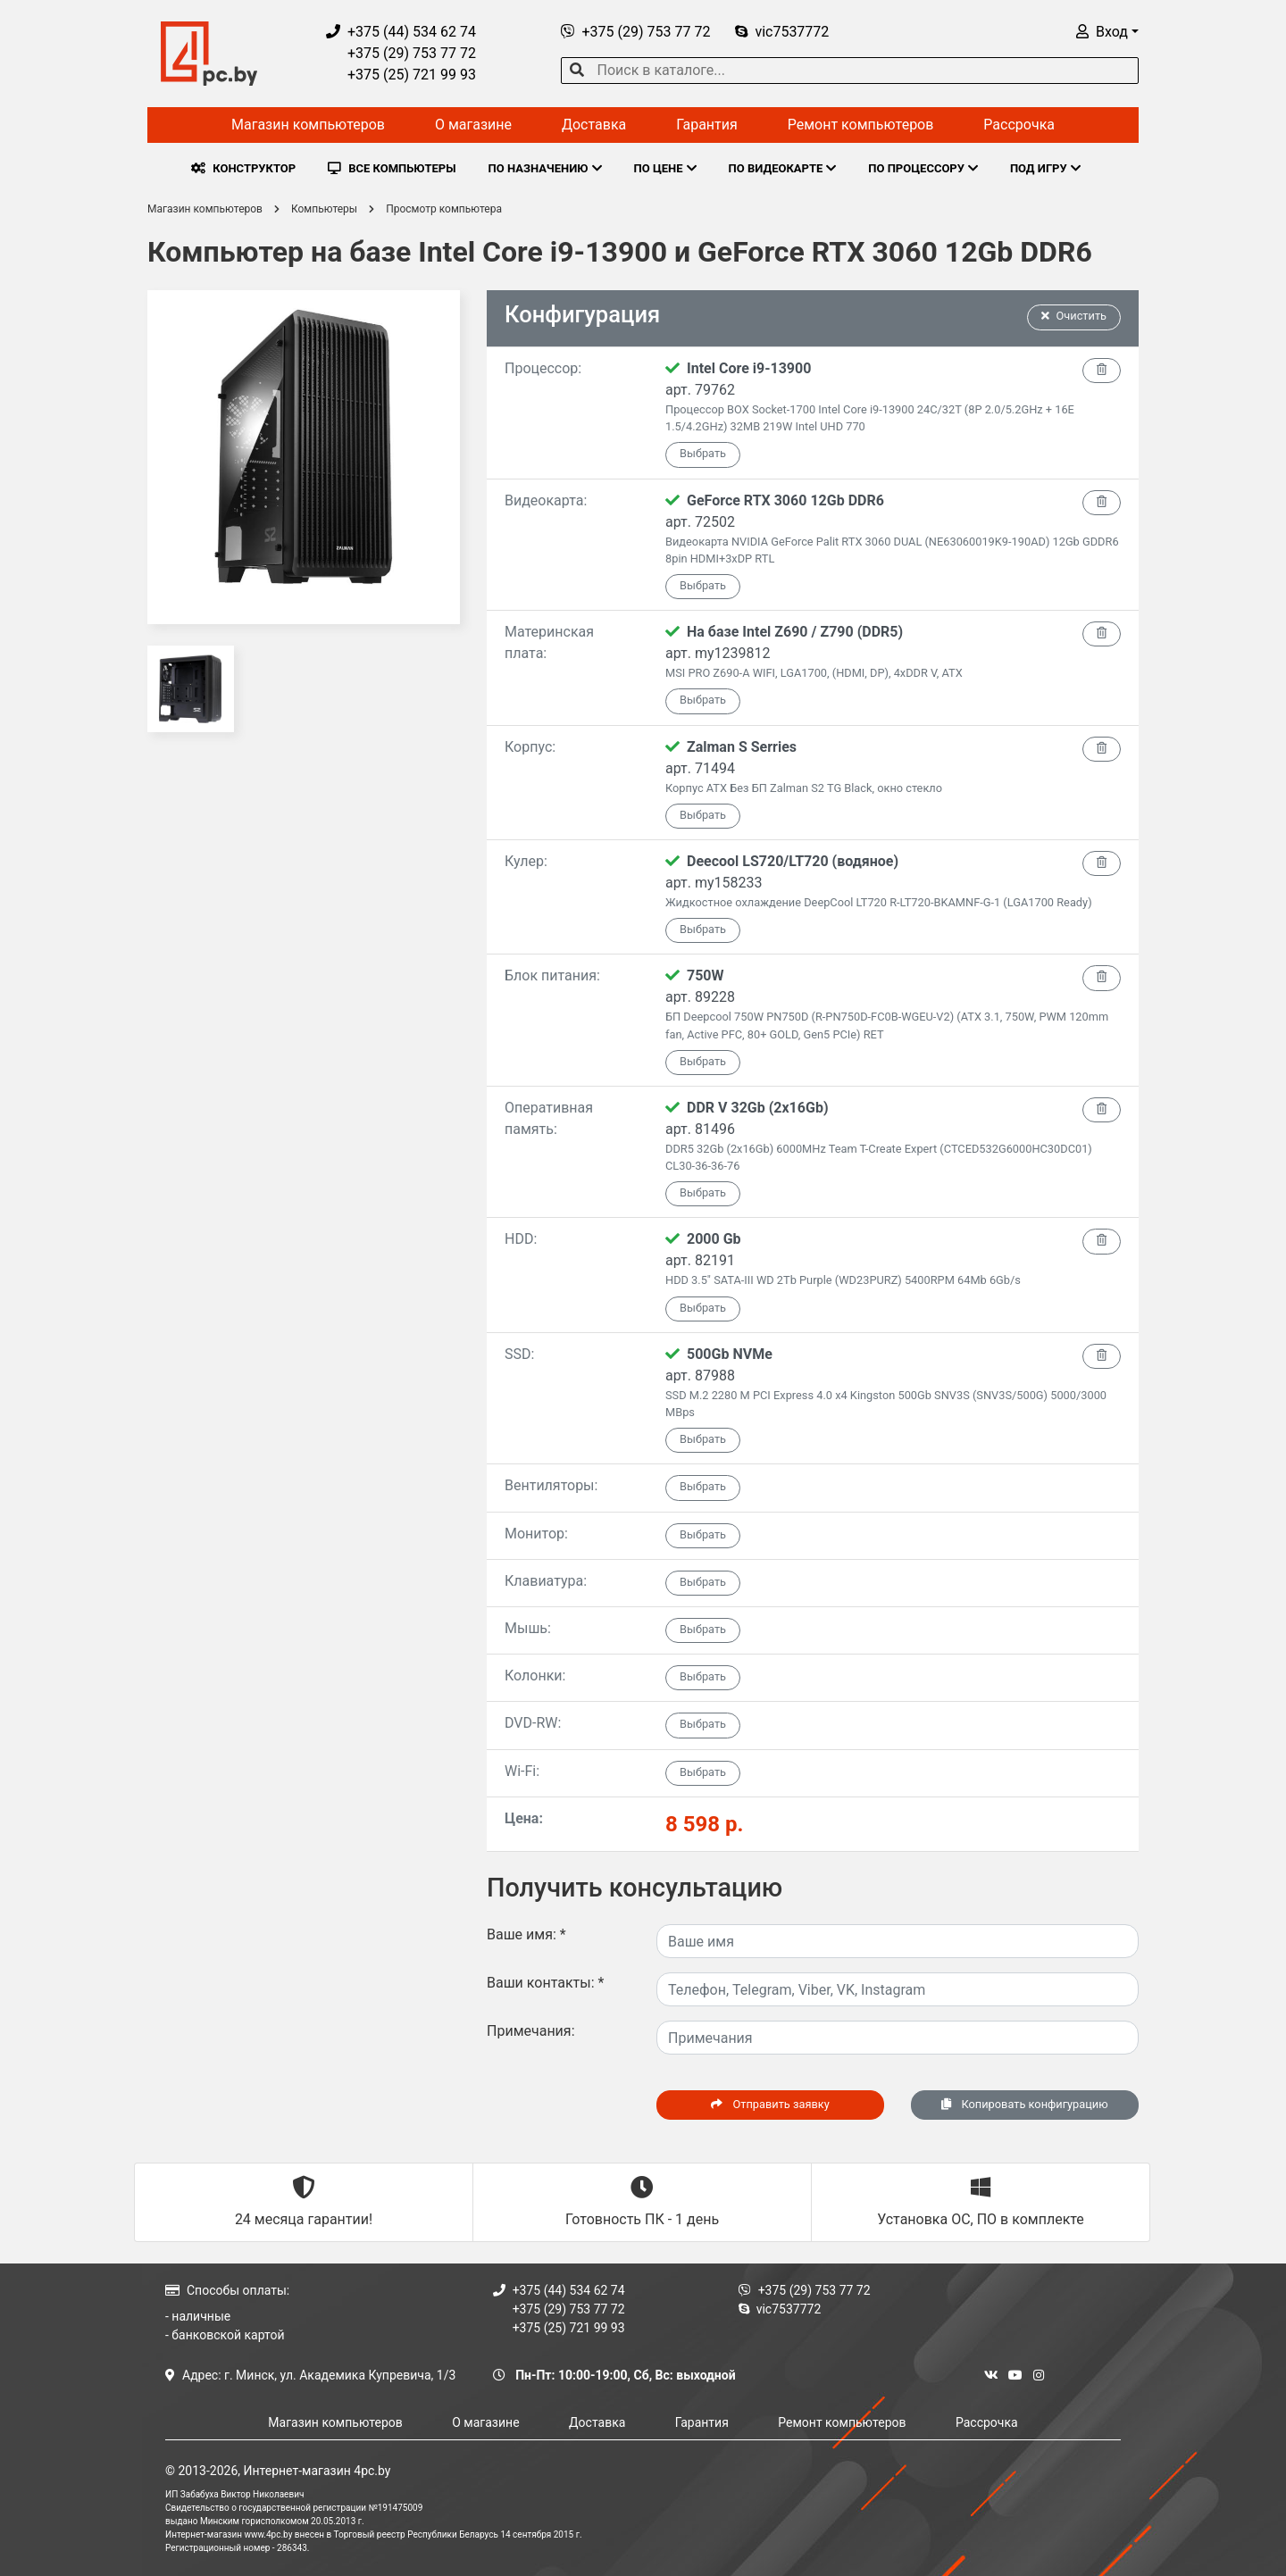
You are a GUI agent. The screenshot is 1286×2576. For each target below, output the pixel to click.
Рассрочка (1019, 124)
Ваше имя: (526, 1934)
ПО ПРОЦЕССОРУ (923, 168)
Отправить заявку (770, 2104)
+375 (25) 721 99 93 (401, 74)
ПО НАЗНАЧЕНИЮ (545, 168)
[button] (1107, 31)
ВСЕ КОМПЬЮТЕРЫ (391, 168)
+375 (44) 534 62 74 (401, 31)
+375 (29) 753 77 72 (401, 53)
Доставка (594, 124)
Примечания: (531, 2030)
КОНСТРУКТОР (243, 168)
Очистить (1074, 315)
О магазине (473, 124)
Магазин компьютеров (308, 124)
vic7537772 (782, 31)
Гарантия (707, 124)
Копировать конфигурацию (1024, 2104)
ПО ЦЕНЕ (665, 168)
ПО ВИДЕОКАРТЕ (783, 168)
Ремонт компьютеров (861, 124)
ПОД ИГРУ (1045, 168)
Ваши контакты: (545, 1982)
